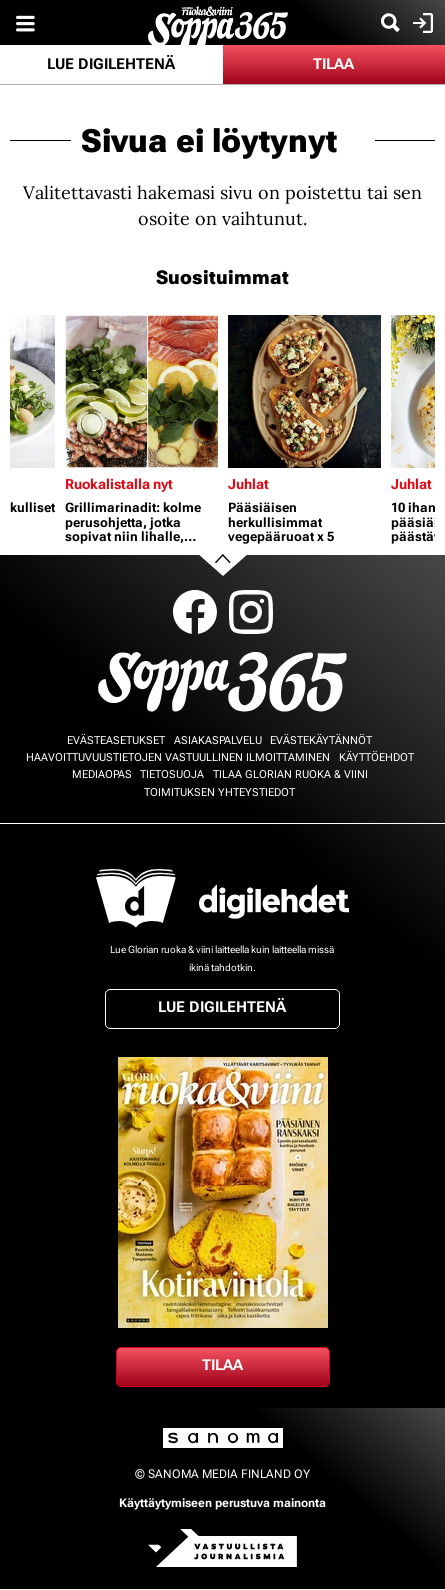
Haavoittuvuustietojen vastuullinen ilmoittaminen (178, 757)
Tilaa (333, 64)
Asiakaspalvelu (218, 740)
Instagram (251, 612)
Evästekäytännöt (321, 740)
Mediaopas (102, 774)
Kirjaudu (420, 23)
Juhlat (248, 484)
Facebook (195, 612)
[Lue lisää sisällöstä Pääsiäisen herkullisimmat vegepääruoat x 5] (304, 391)
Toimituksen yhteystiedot (219, 792)
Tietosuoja (172, 774)
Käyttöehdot (376, 757)
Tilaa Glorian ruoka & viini (290, 774)
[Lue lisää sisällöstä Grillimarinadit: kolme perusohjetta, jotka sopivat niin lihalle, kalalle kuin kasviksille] (141, 391)
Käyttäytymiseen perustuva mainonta (222, 1503)
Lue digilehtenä (111, 64)
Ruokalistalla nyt (119, 484)
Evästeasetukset (116, 740)
